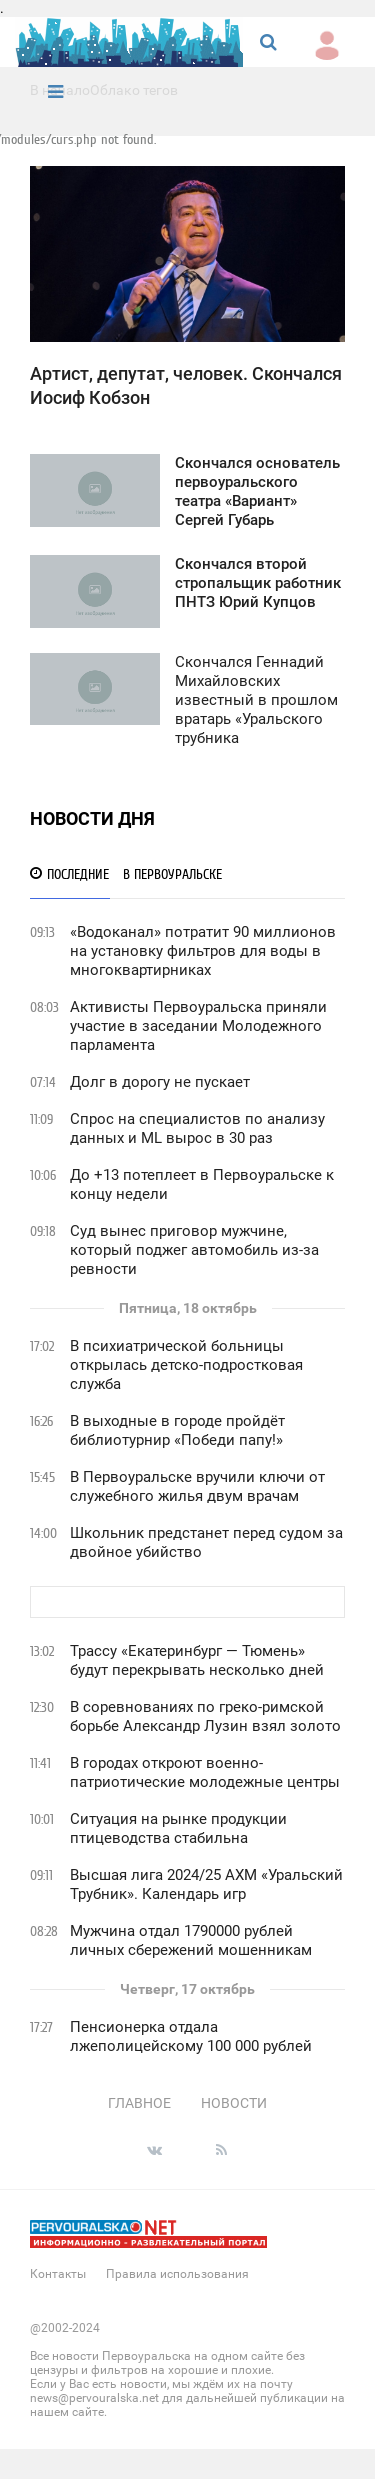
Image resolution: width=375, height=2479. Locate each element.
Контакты (58, 2274)
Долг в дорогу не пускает (160, 1082)
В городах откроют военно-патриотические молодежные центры (205, 1772)
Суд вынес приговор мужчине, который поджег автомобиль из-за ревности (194, 1250)
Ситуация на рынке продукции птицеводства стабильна (178, 1828)
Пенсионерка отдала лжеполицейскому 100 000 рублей (191, 2036)
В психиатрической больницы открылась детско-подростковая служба (186, 1365)
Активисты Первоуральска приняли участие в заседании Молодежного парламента (198, 1026)
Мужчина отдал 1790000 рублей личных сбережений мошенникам (191, 1940)
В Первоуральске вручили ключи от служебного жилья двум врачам (197, 1486)
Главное (139, 2103)
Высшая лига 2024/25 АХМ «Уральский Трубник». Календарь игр (206, 1884)
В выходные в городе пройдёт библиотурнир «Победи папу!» (177, 1430)
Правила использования (177, 2274)
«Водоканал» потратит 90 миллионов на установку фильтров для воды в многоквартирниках (203, 951)
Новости (234, 2103)
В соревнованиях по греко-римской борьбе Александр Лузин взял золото (205, 1716)
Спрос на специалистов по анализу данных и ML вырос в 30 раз (197, 1128)
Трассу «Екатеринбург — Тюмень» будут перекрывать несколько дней (197, 1660)
